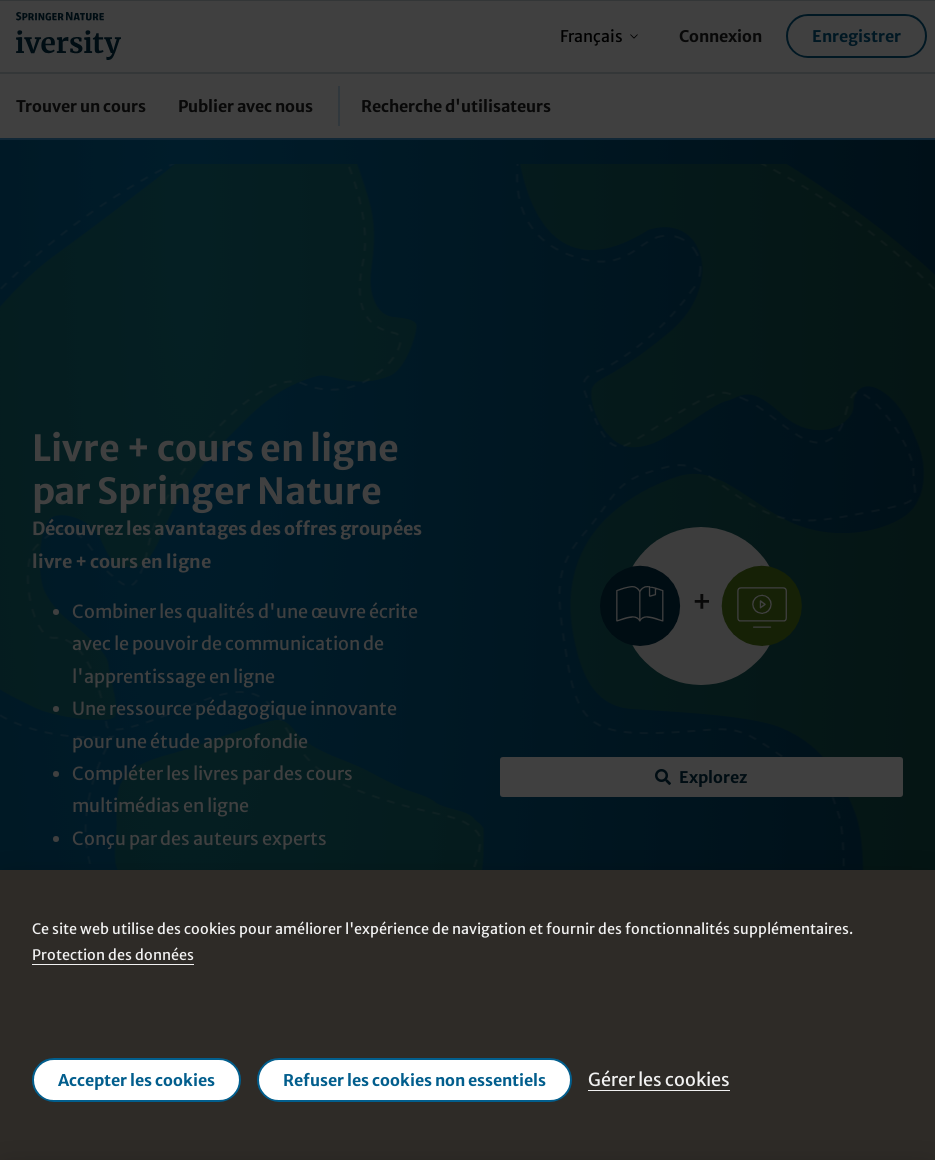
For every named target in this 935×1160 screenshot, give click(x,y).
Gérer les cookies (659, 1079)
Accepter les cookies (136, 1080)
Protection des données (113, 955)
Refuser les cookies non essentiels (414, 1080)
